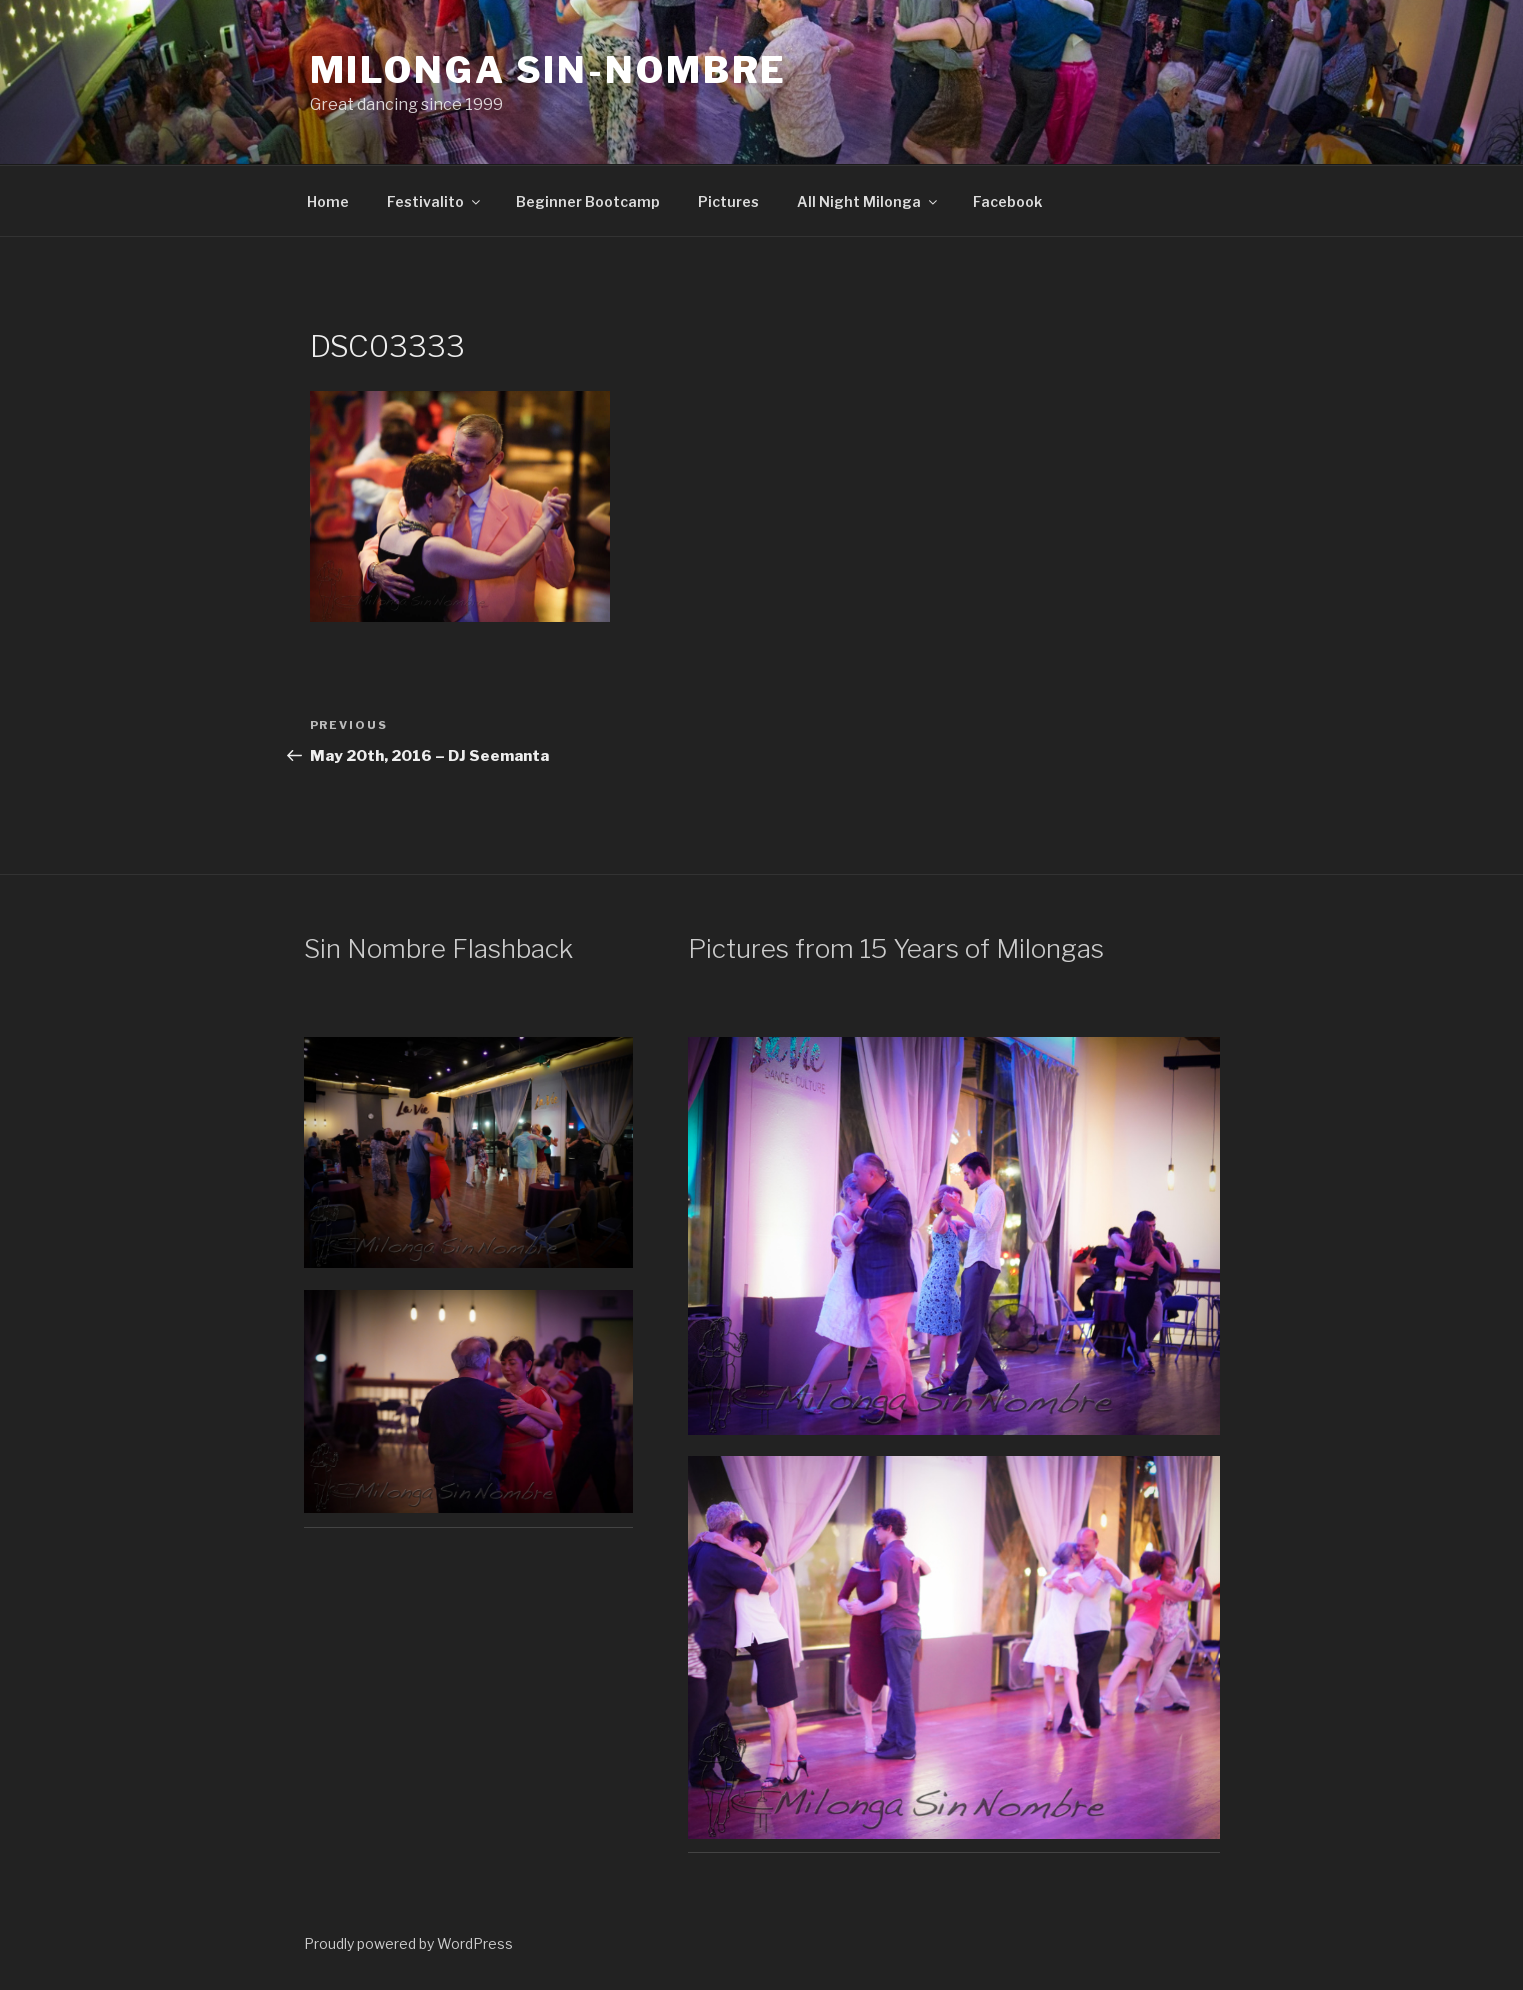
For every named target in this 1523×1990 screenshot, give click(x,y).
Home (328, 201)
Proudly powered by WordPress (408, 1943)
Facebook (1007, 201)
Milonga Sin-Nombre (549, 70)
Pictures (728, 201)
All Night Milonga (868, 201)
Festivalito (435, 201)
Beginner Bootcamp (588, 201)
